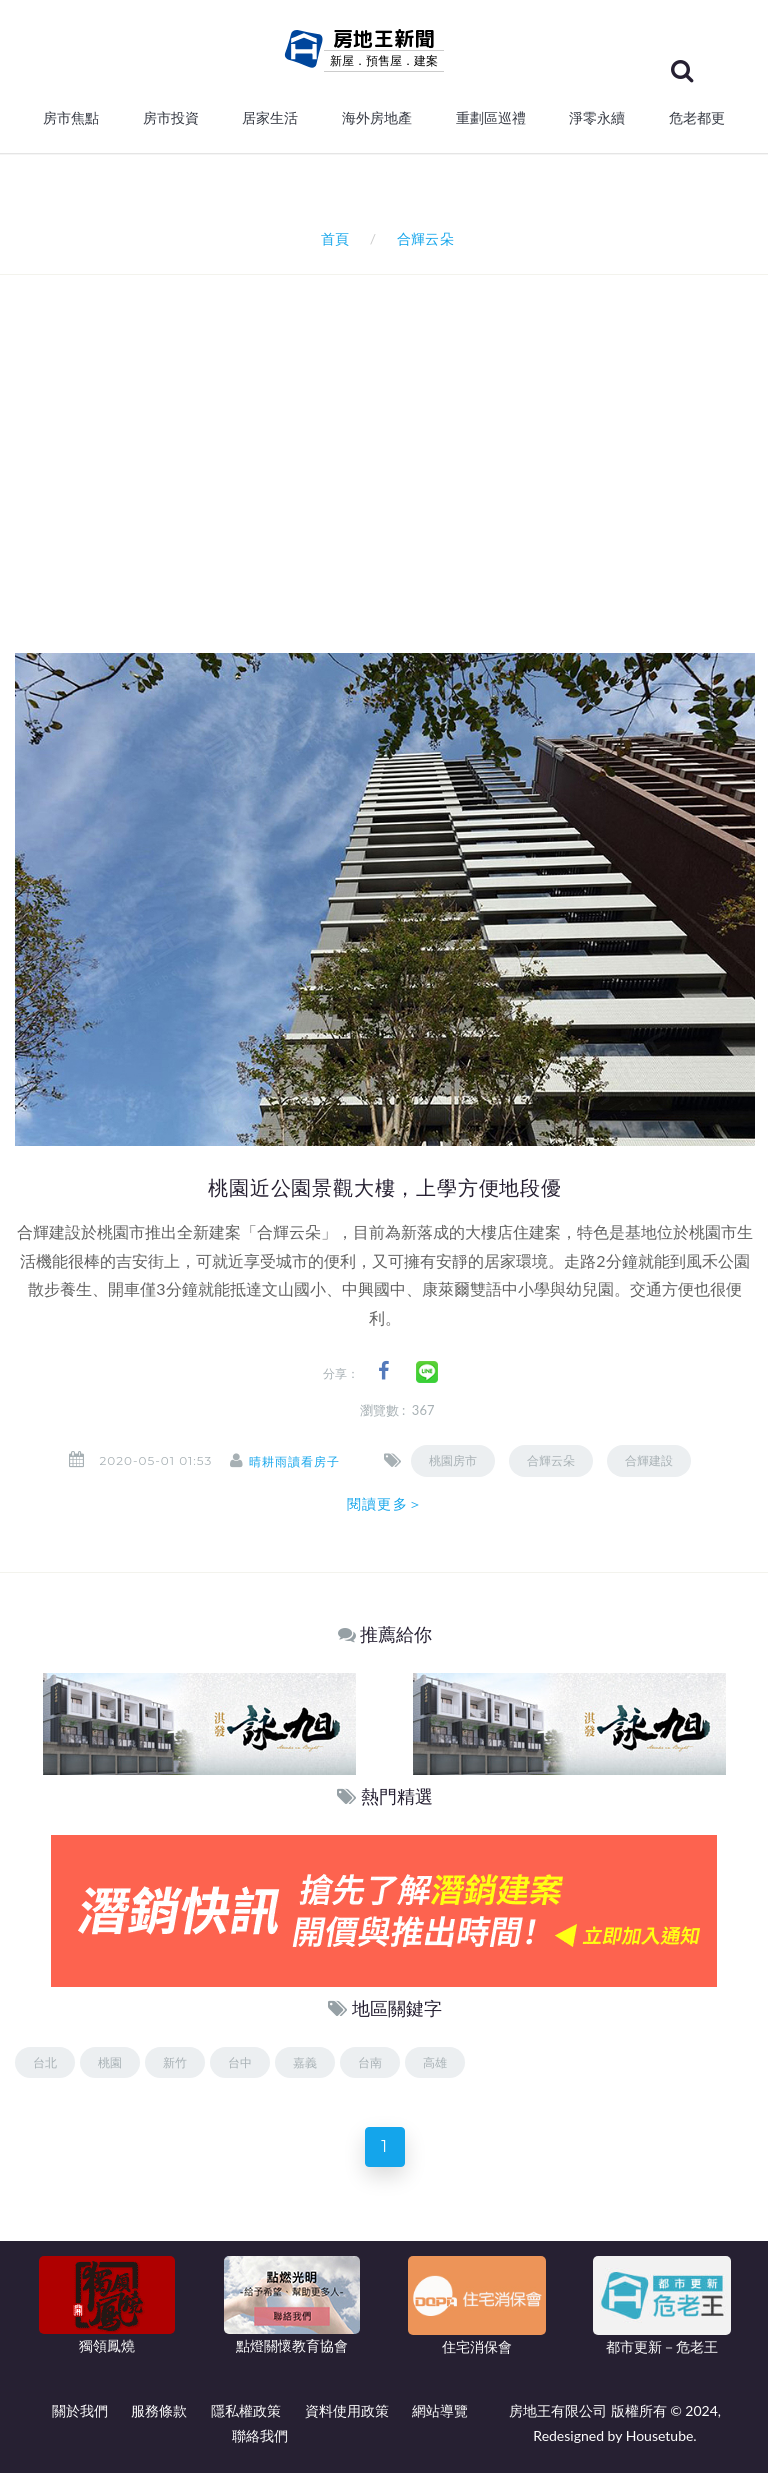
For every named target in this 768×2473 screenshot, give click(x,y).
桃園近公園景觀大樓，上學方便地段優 (385, 1188)
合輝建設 (657, 1460)
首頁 (331, 238)
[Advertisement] (391, 505)
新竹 (175, 2062)
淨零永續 (597, 118)
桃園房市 (461, 1460)
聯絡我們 (260, 2435)
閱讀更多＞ (385, 1504)
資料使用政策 (347, 2410)
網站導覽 (440, 2410)
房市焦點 (71, 118)
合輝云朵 (559, 1460)
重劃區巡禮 (491, 118)
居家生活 (270, 118)
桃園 (110, 2062)
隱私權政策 (246, 2410)
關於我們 (80, 2410)
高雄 (435, 2062)
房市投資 (171, 118)
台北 (45, 2062)
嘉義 (305, 2062)
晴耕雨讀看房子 (302, 1461)
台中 (240, 2062)
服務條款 (159, 2410)
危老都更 (697, 118)
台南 (370, 2062)
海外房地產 (377, 118)
